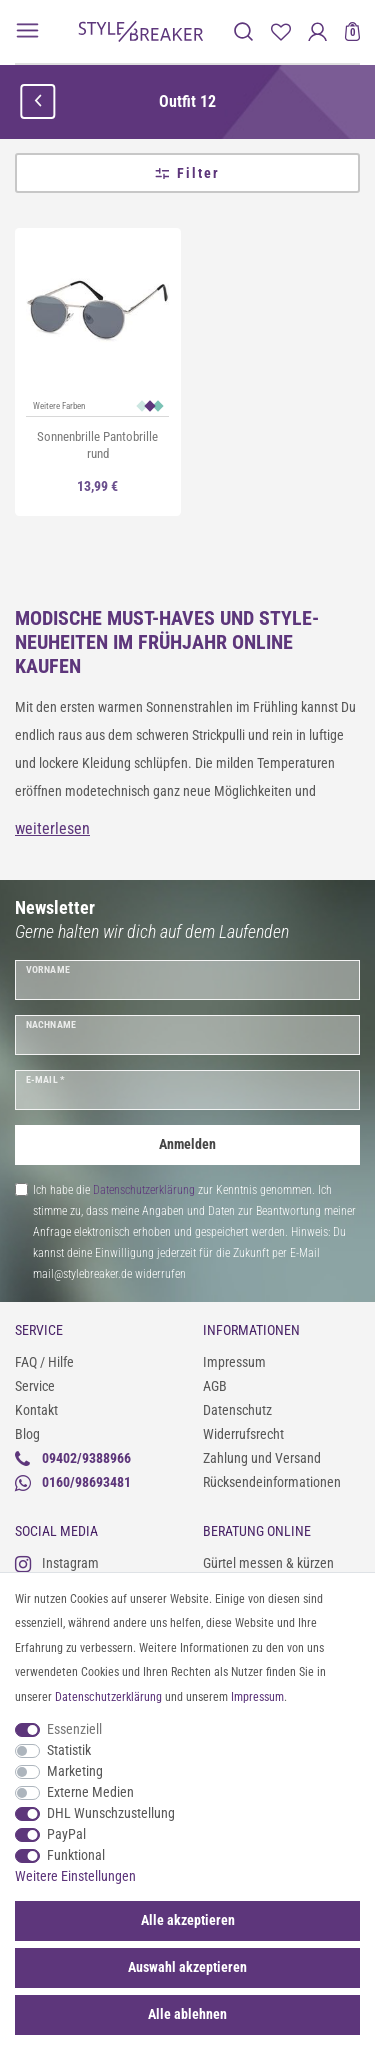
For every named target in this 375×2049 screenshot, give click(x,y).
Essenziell (74, 1729)
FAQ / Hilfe (44, 1362)
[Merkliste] (280, 31)
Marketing (75, 1771)
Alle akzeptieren (188, 1920)
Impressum (234, 1362)
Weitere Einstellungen (75, 1876)
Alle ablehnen (187, 2014)
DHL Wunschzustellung (111, 1813)
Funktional (76, 1855)
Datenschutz (237, 1410)
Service (35, 1386)
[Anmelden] (317, 31)
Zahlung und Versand (262, 1458)
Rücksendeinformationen (272, 1482)
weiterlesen (52, 828)
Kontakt (36, 1410)
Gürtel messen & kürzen (268, 1563)
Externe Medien (90, 1792)
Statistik (69, 1750)
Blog (27, 1434)
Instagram (57, 1563)
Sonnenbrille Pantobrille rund (97, 445)
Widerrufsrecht (243, 1434)
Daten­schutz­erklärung (108, 1697)
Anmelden (187, 1144)
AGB (215, 1386)
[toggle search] (243, 31)
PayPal (66, 1834)
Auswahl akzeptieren (187, 1967)
